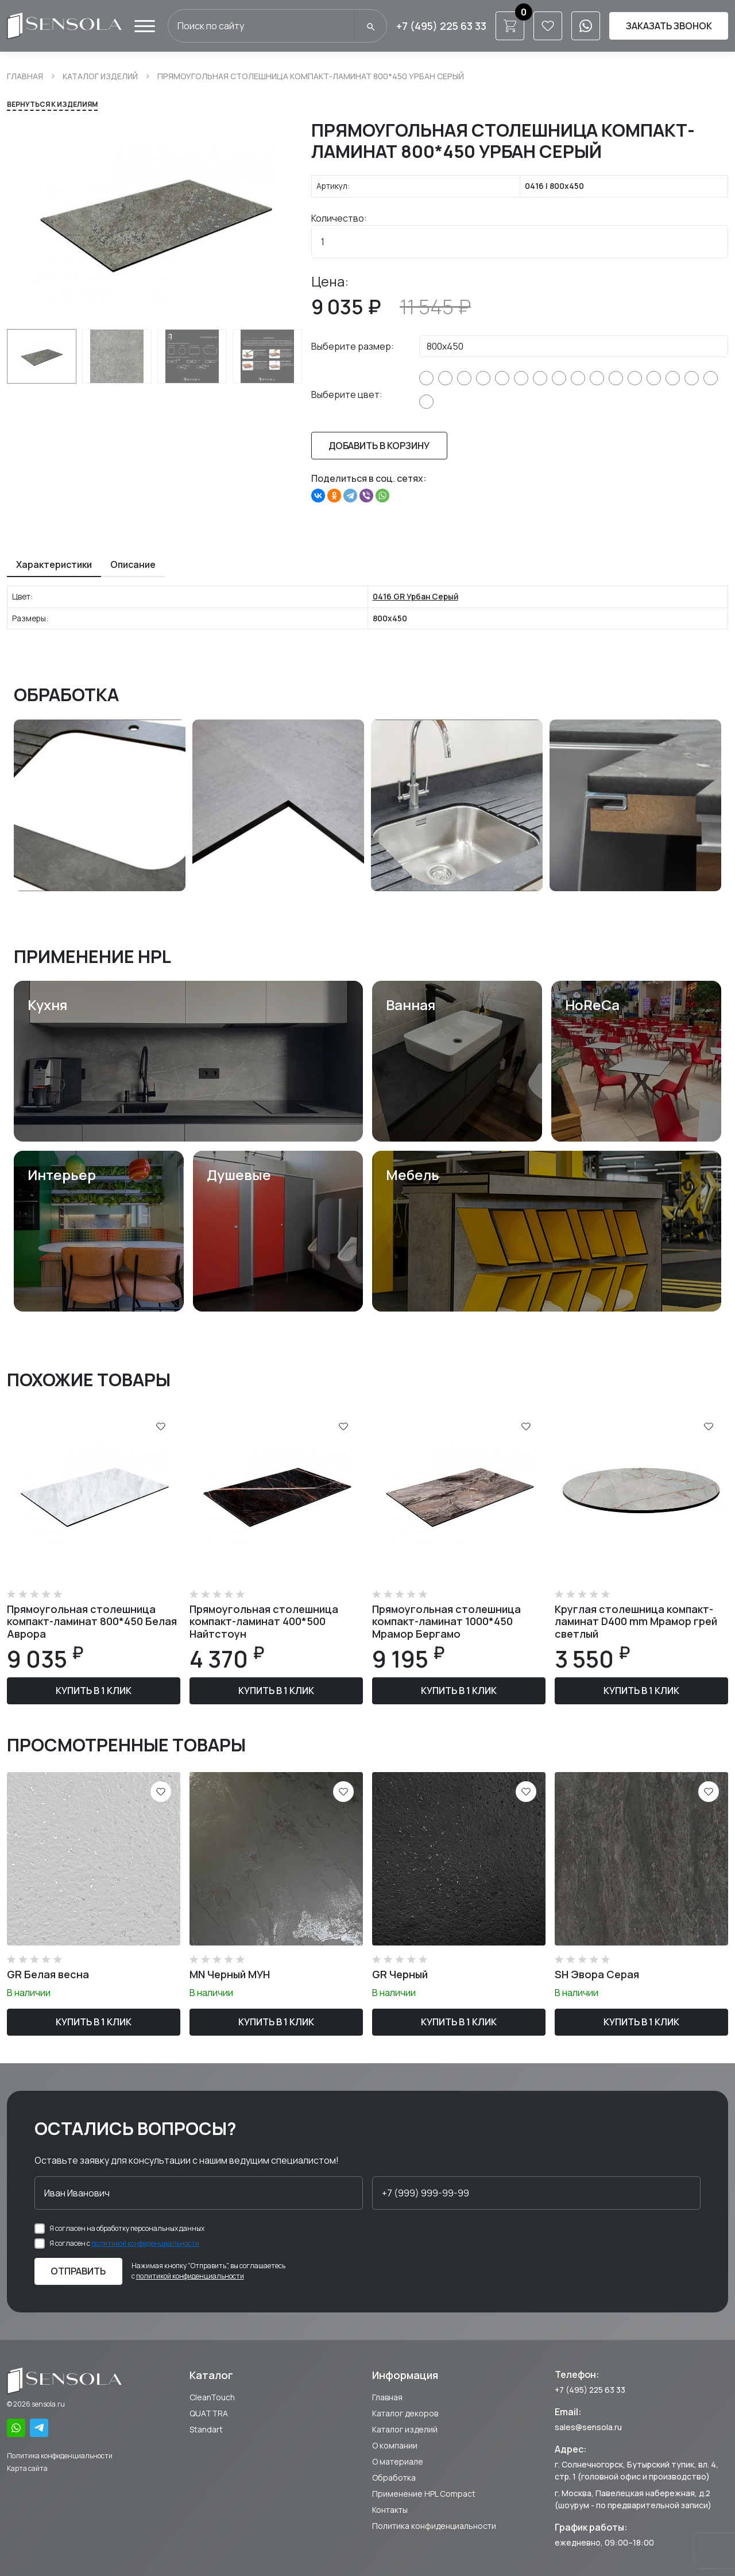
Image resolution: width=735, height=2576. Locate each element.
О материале (397, 2461)
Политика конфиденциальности (60, 2456)
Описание (133, 564)
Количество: (339, 218)
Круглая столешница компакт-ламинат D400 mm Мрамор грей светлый (636, 1621)
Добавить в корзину (379, 445)
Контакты (390, 2509)
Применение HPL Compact (423, 2493)
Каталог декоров (405, 2413)
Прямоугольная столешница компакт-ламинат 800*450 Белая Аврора (92, 1621)
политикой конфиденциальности (145, 2243)
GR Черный (400, 1974)
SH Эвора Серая (597, 1974)
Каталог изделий (100, 76)
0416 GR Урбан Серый (415, 596)
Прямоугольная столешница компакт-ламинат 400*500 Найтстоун (263, 1621)
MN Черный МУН (229, 1974)
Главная (25, 76)
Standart (206, 2429)
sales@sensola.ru (588, 2427)
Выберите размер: (352, 346)
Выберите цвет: (346, 394)
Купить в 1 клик (93, 1690)
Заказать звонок (669, 26)
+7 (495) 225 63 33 (441, 26)
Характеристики (54, 564)
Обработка (394, 2477)
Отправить (78, 2271)
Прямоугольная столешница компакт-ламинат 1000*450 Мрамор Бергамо (446, 1621)
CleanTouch (212, 2397)
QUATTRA (208, 2413)
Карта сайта (27, 2468)
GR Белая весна (48, 1974)
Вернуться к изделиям (52, 104)
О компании (394, 2445)
